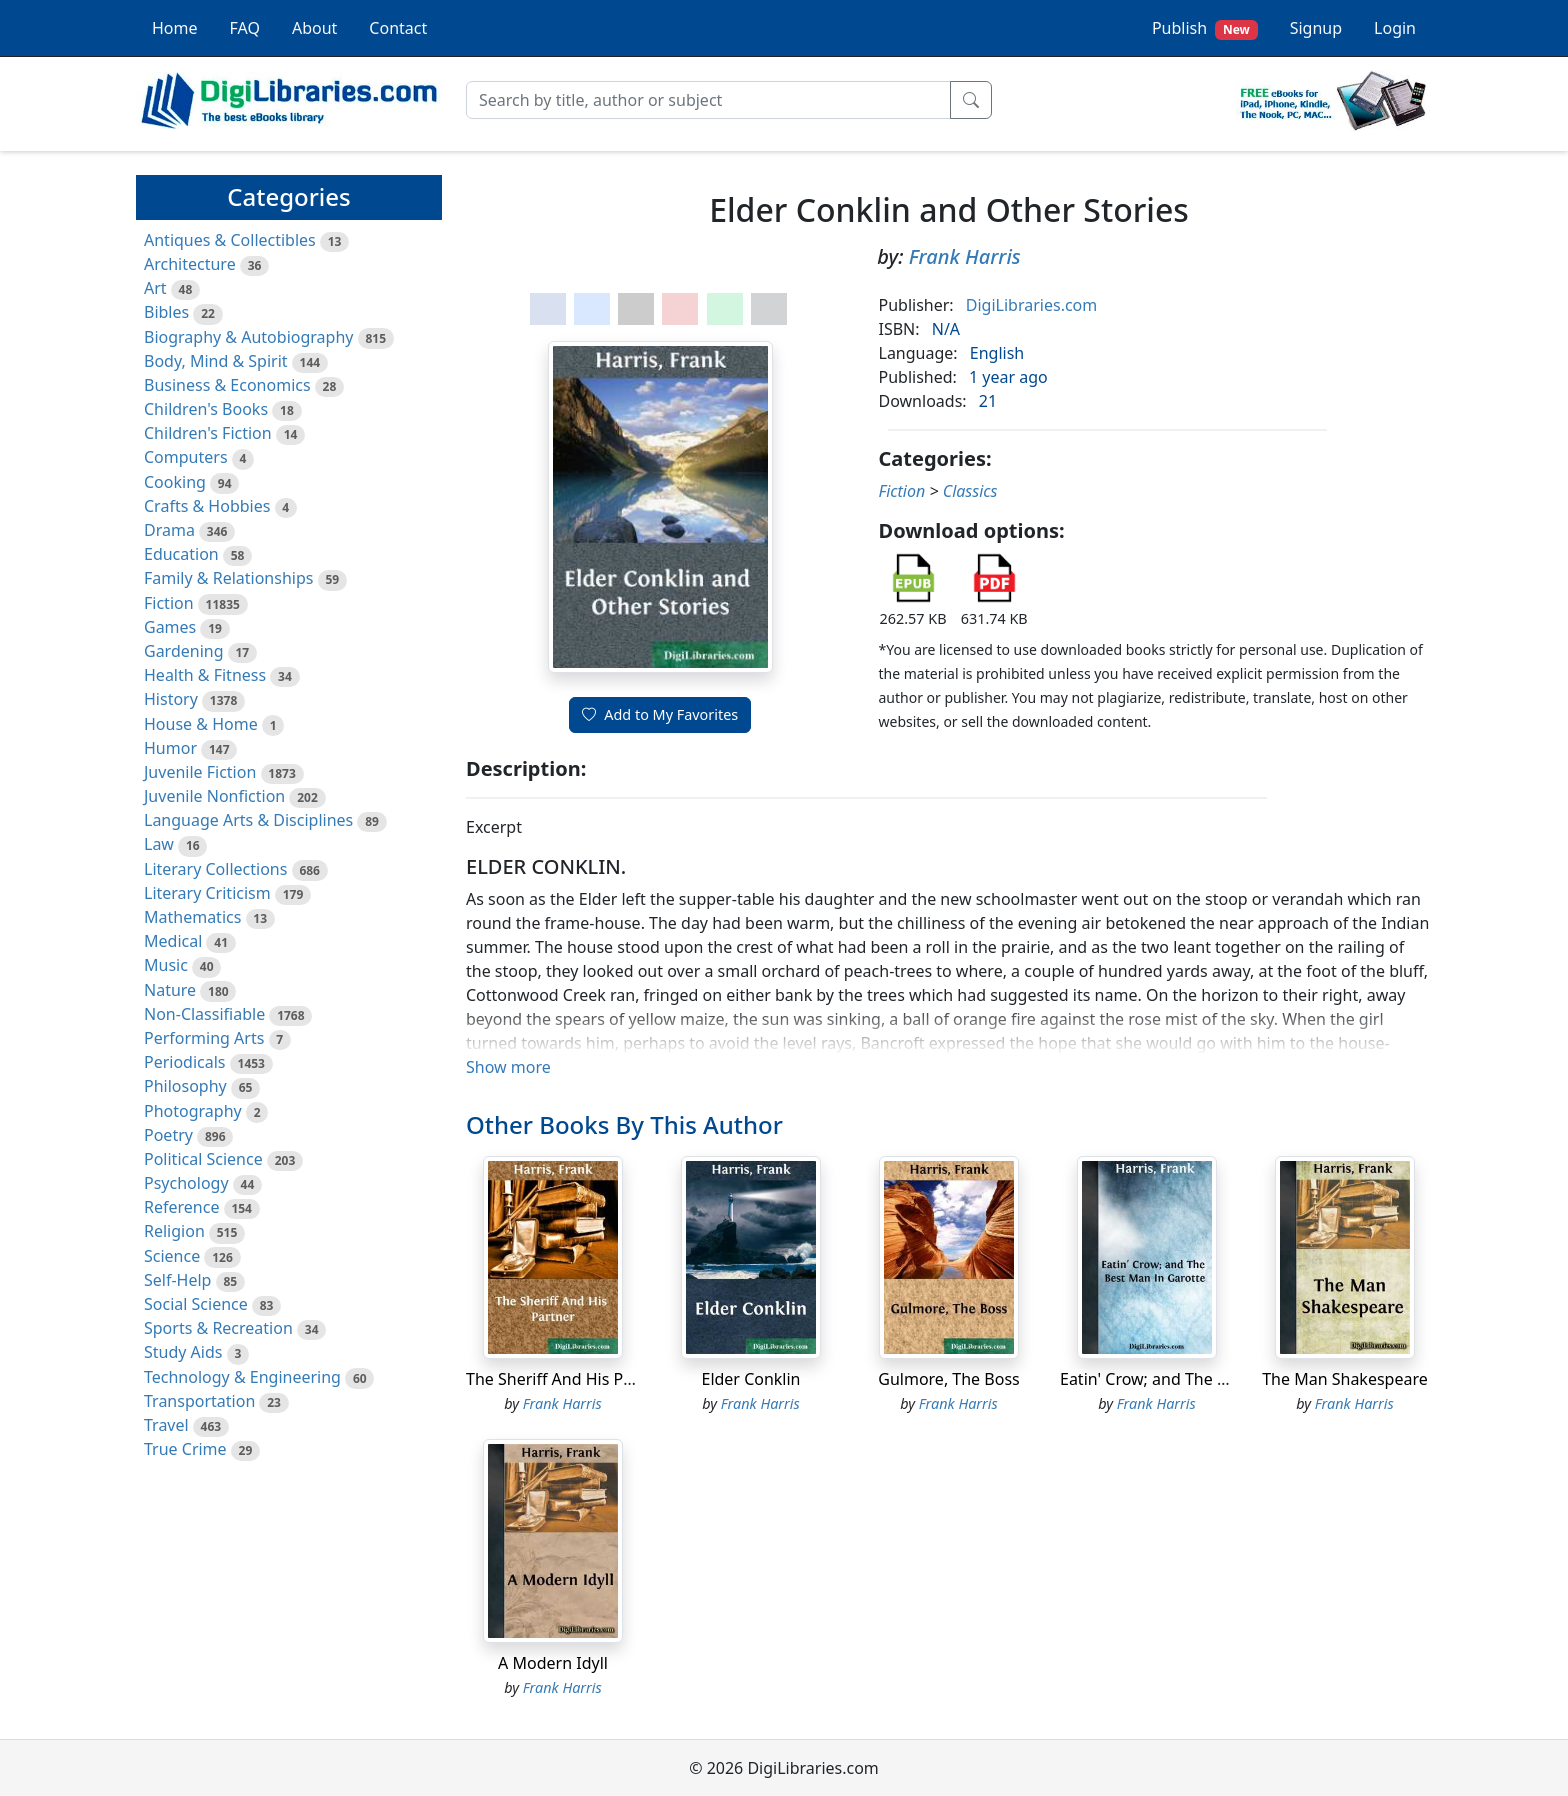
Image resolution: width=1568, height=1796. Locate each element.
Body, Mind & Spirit (216, 361)
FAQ (245, 28)
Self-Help (177, 1280)
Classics (970, 491)
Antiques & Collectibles (230, 240)
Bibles (166, 312)
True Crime (185, 1449)
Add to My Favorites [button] (660, 714)
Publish (1205, 28)
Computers (186, 457)
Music (166, 965)
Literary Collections (215, 869)
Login (1395, 28)
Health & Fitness (205, 675)
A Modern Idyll (553, 1663)
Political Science (203, 1159)
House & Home (201, 724)
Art (155, 288)
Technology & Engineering (242, 1377)
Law (159, 844)
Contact (398, 28)
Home (175, 28)
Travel (166, 1425)
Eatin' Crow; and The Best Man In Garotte (1214, 1379)
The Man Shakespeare (1345, 1379)
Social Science (196, 1304)
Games (170, 627)
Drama (169, 530)
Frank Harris (965, 256)
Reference (181, 1207)
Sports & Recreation (218, 1328)
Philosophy (185, 1086)
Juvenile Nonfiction (214, 796)
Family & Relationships (228, 578)
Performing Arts (204, 1038)
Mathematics (192, 917)
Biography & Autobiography (248, 337)
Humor (170, 748)
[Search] (708, 100)
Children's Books (206, 409)
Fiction (169, 603)
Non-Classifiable (204, 1014)
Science (172, 1256)
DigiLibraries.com (1031, 305)
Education (181, 554)
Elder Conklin (750, 1379)
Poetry (168, 1135)
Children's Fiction (208, 433)
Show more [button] (508, 1067)
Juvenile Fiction (200, 772)
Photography (193, 1111)
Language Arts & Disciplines (248, 820)
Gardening (184, 651)
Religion (174, 1231)
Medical (173, 941)
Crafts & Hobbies (207, 506)
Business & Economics (227, 385)
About (314, 28)
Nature (170, 990)
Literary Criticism (207, 893)
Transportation (199, 1401)
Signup (1316, 28)
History (171, 699)
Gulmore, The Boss (948, 1379)
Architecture (190, 264)
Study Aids (183, 1352)
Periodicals (185, 1062)
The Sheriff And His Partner (568, 1379)
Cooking (175, 482)
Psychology (186, 1183)
